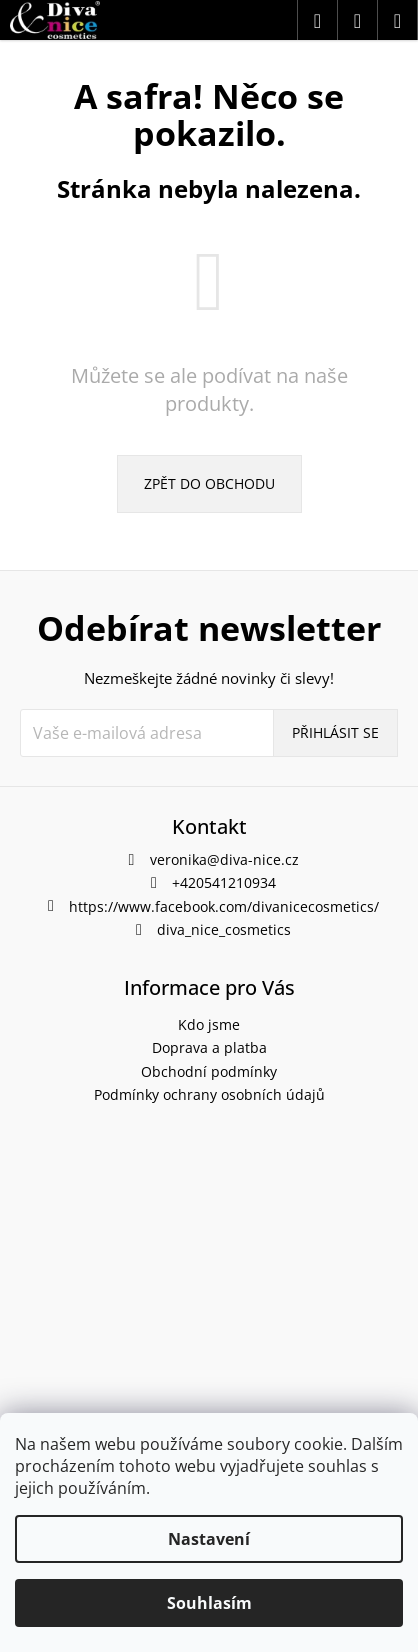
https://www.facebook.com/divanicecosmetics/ (224, 906)
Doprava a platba (209, 1047)
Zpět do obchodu (209, 483)
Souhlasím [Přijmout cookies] (209, 1603)
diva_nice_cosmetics (224, 929)
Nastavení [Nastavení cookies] (209, 1539)
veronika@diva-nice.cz (224, 859)
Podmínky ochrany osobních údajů (209, 1094)
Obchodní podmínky (209, 1071)
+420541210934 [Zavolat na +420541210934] (224, 882)
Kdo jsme (209, 1024)
